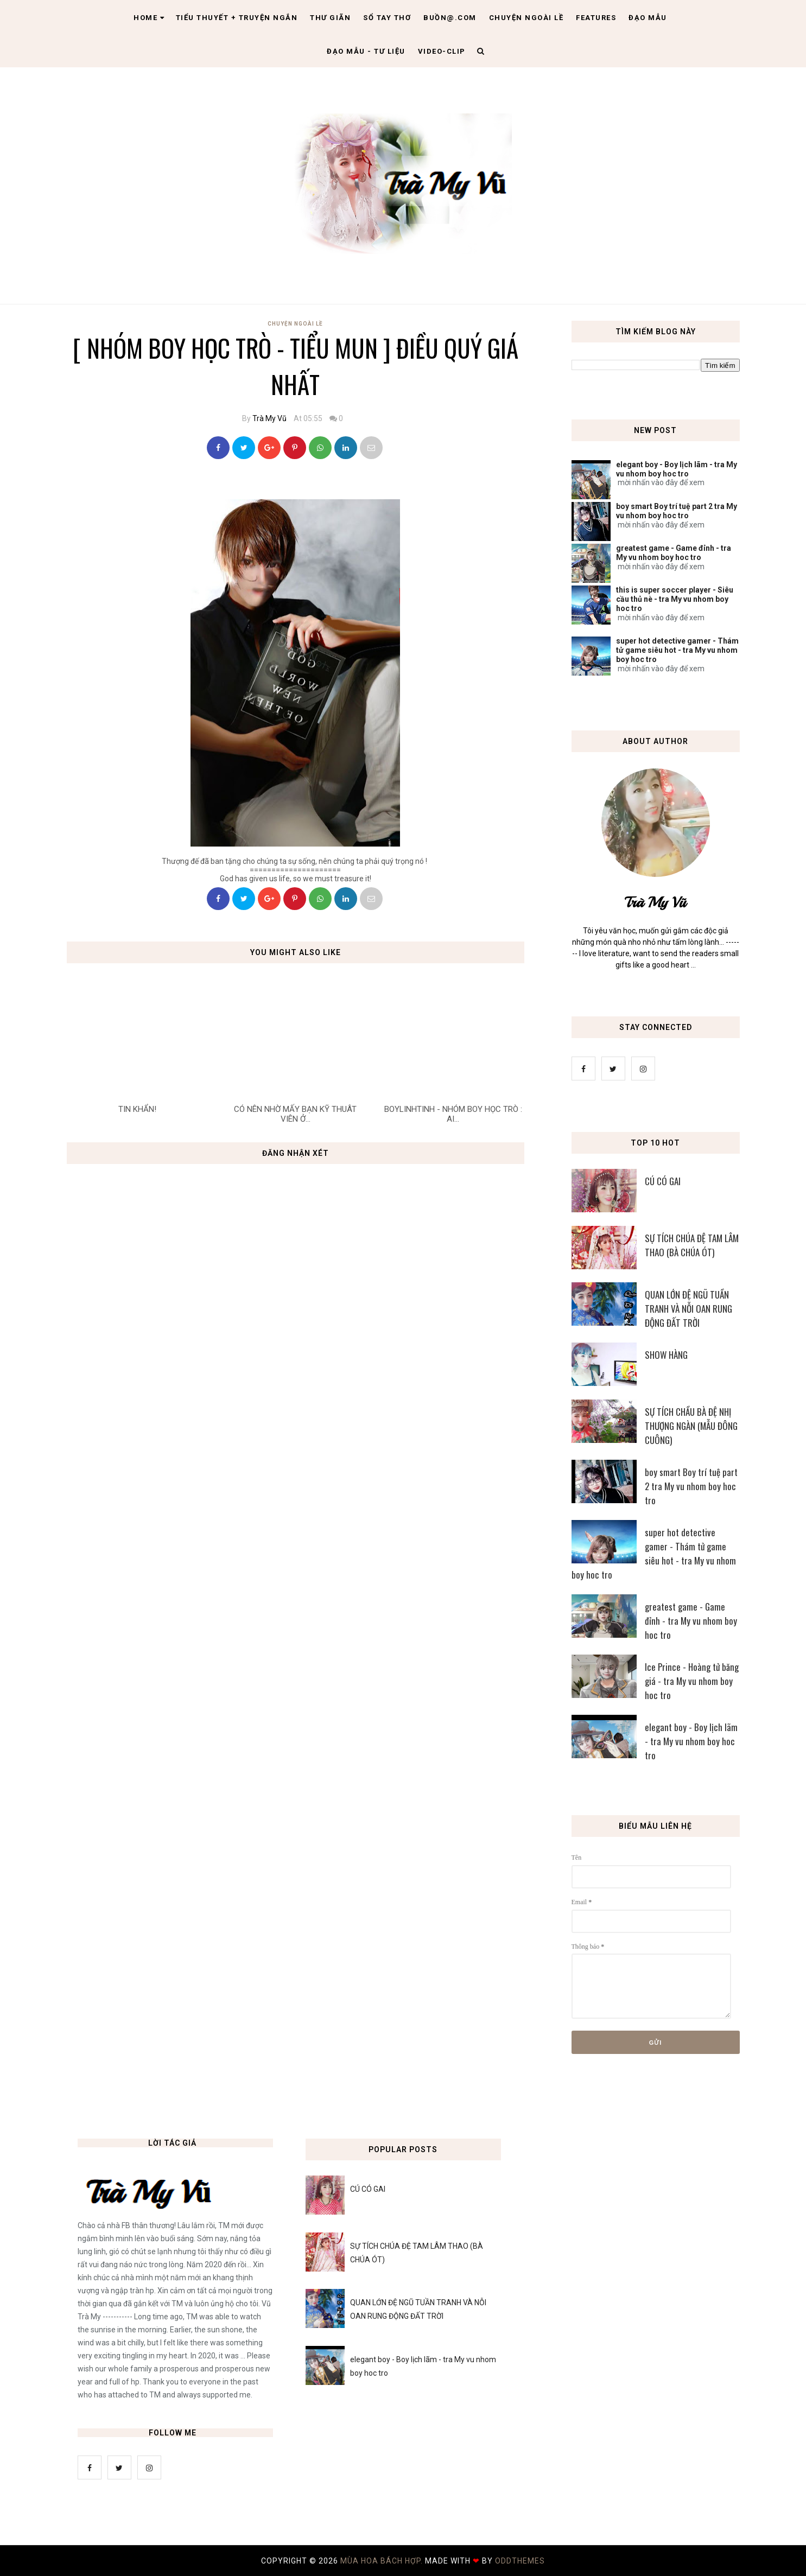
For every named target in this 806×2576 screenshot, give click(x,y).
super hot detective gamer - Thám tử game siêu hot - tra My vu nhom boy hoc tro (677, 650)
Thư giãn (330, 18)
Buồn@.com (450, 18)
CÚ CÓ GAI (663, 1181)
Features (596, 18)
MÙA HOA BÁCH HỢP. (382, 2560)
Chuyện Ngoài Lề (295, 324)
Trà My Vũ (269, 418)
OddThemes (520, 2560)
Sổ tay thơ (387, 18)
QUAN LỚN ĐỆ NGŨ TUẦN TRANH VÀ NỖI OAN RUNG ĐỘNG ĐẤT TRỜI (688, 1309)
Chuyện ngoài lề (526, 18)
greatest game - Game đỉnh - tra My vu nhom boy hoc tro (673, 553)
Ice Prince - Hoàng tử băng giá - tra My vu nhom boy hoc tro (692, 1681)
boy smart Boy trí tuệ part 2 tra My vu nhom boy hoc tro (676, 511)
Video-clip (442, 51)
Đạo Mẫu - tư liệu (366, 51)
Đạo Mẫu (648, 18)
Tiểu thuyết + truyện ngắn (237, 18)
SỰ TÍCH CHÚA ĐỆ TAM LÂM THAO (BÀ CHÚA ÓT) (692, 1245)
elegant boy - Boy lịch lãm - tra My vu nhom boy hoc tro (676, 469)
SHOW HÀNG (666, 1355)
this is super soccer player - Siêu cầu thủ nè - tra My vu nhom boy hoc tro (674, 599)
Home (149, 18)
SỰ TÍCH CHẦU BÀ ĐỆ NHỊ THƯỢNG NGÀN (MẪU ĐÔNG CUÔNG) (691, 1426)
